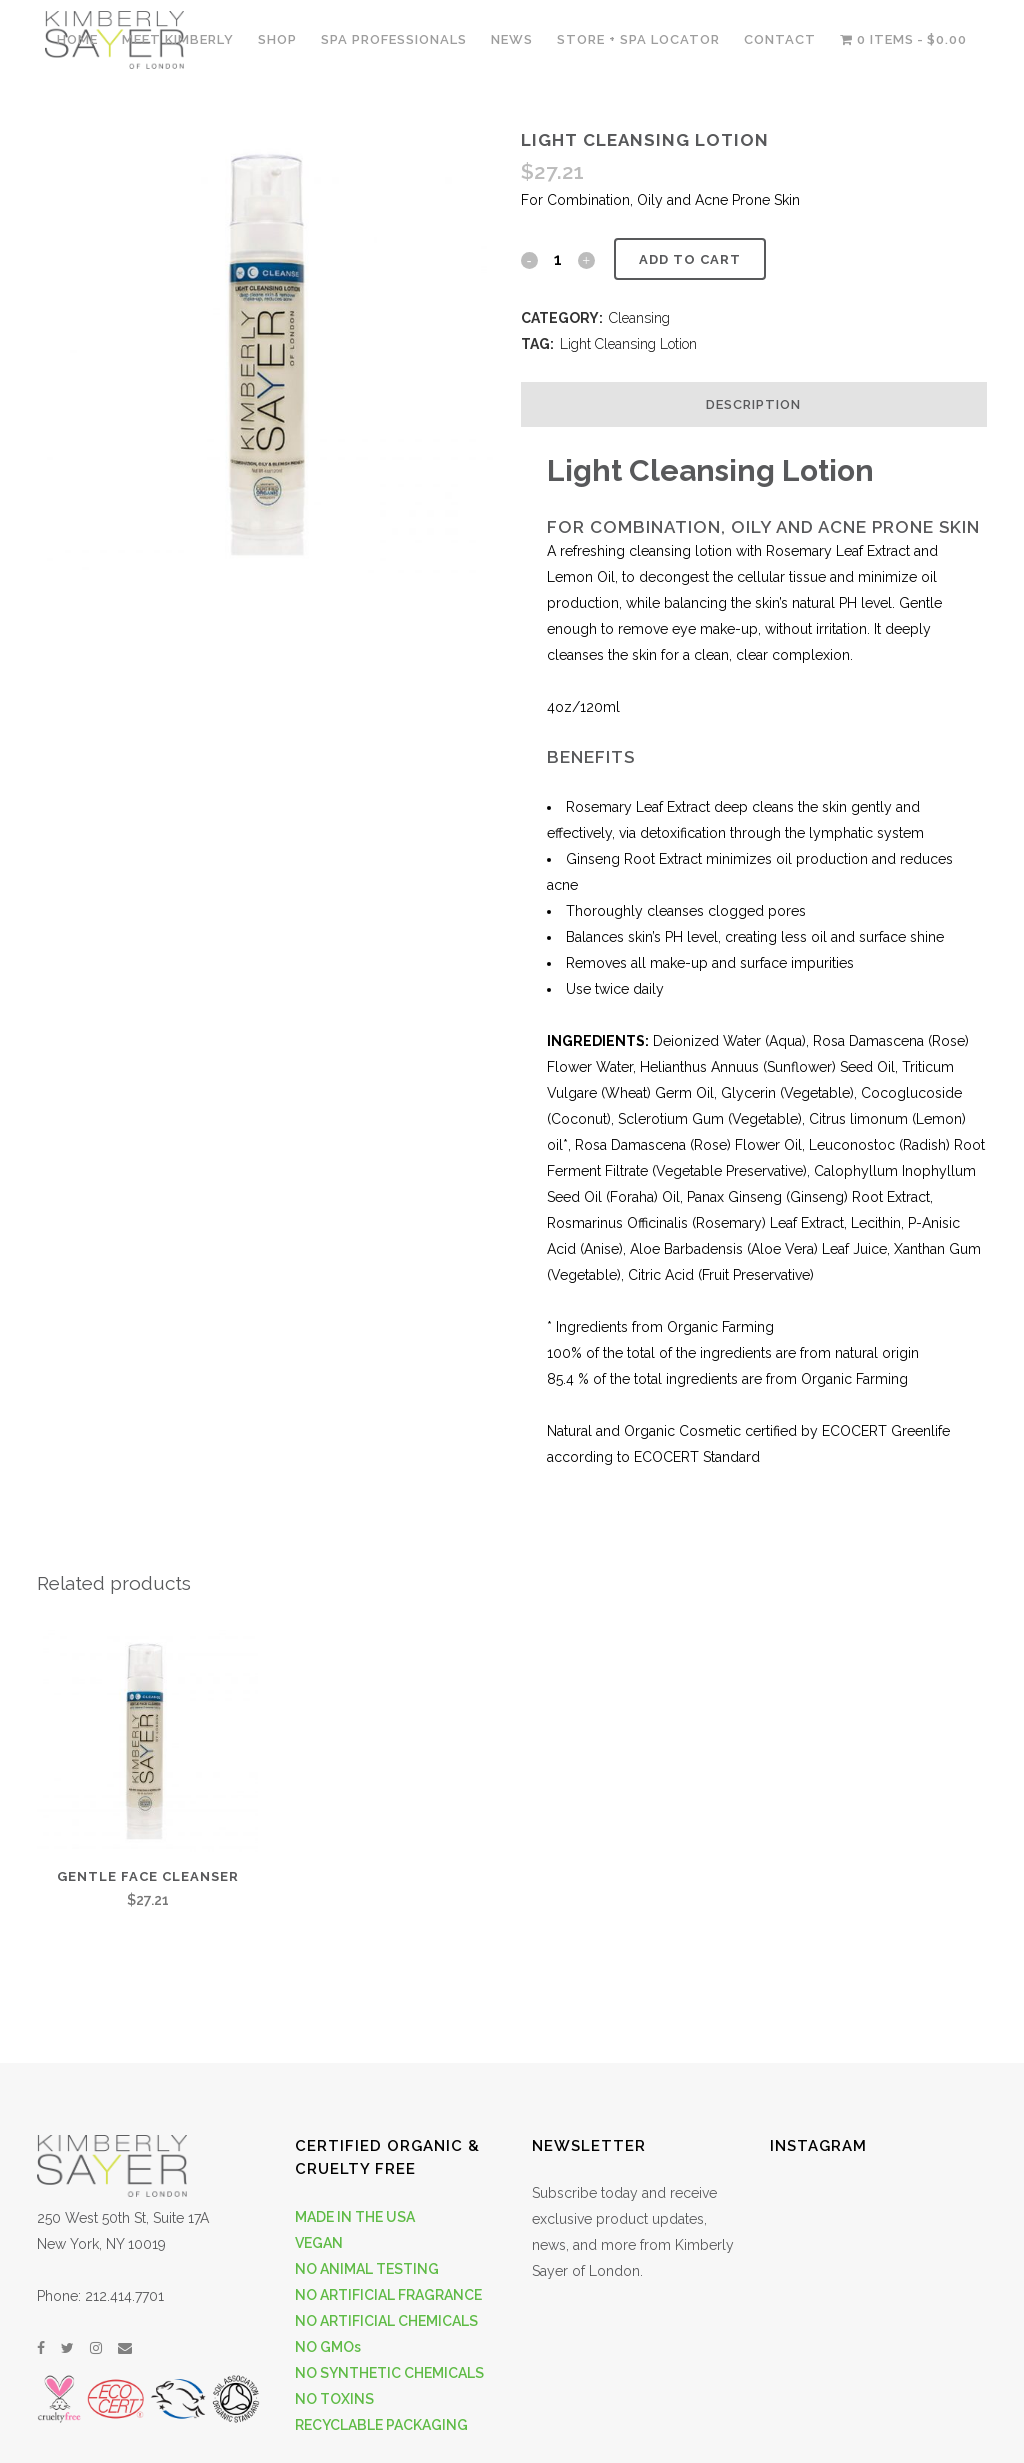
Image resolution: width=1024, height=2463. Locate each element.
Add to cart (690, 259)
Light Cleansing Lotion (628, 344)
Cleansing (639, 318)
